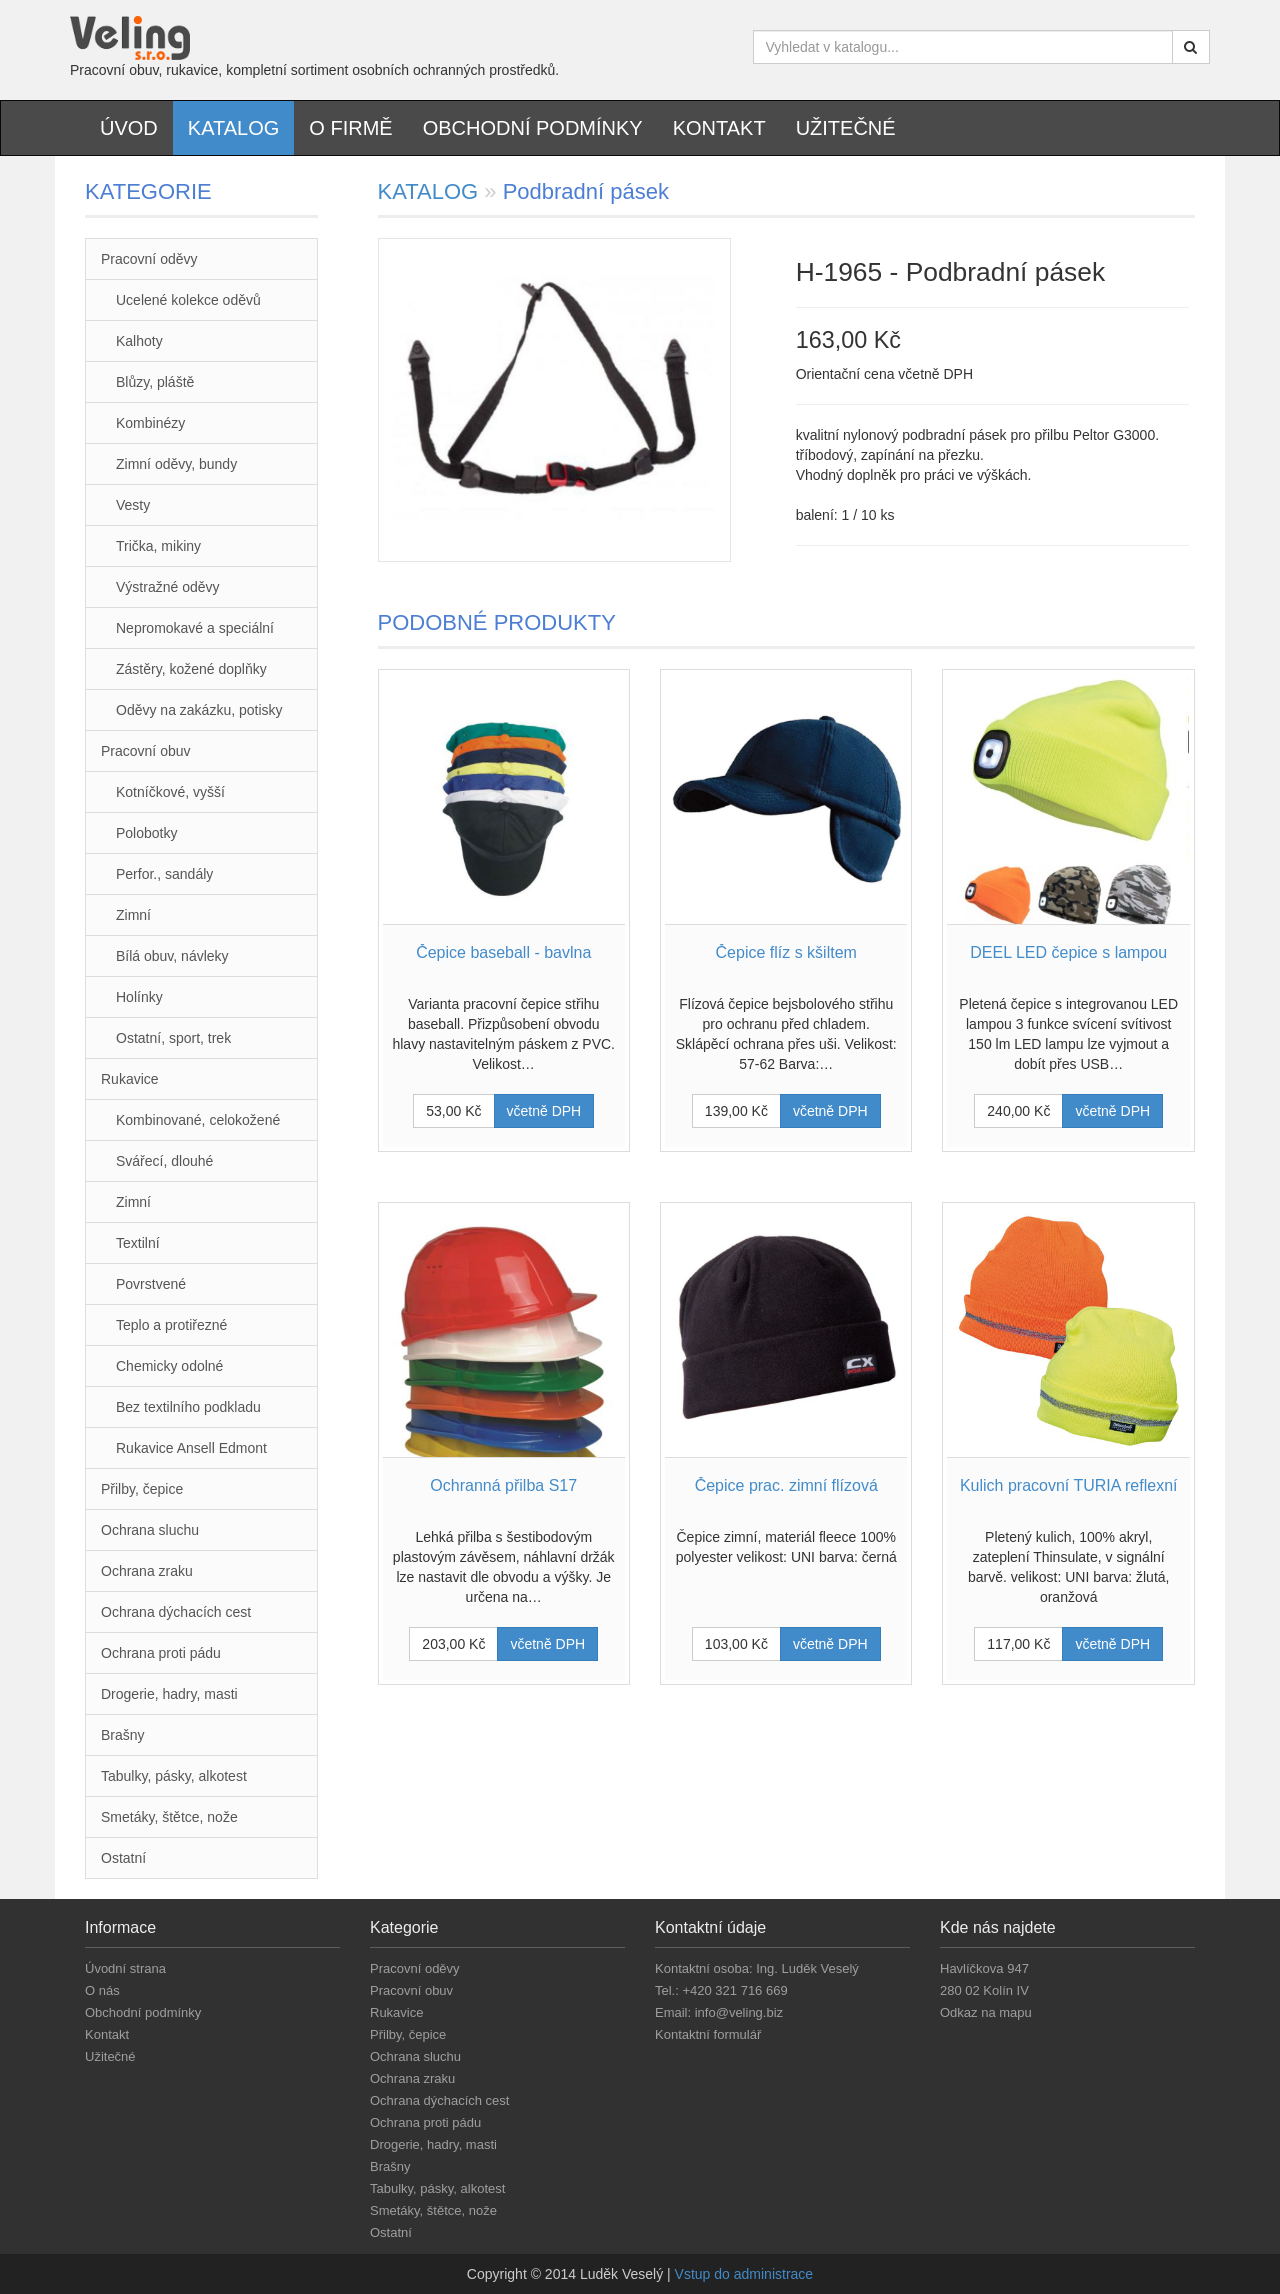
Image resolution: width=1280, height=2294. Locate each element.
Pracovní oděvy (149, 259)
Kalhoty (139, 341)
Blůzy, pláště (155, 382)
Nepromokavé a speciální (195, 628)
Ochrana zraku (147, 1571)
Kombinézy (150, 423)
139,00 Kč (736, 1111)
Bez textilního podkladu (188, 1407)
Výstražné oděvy (168, 587)
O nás (102, 1990)
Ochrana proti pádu (161, 1653)
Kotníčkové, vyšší (170, 792)
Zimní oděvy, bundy (176, 464)
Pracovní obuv (146, 751)
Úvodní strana (125, 1968)
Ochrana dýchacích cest (176, 1612)
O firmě (350, 128)
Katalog (234, 128)
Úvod (129, 128)
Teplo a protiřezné (171, 1325)
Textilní (138, 1243)
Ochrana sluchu (150, 1530)
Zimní (133, 915)
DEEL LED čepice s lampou (1068, 952)
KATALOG (431, 191)
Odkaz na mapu (986, 2012)
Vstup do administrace (744, 2274)
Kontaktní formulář (708, 2034)
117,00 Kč (1018, 1644)
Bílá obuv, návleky (172, 956)
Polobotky (146, 833)
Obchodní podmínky (533, 128)
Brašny (123, 1735)
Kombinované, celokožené (198, 1120)
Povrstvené (151, 1284)
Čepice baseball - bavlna (503, 952)
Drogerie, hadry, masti (169, 1694)
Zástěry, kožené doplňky (191, 669)
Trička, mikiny (158, 546)
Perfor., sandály (164, 874)
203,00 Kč (453, 1644)
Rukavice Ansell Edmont (191, 1448)
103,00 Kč (736, 1644)
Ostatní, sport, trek (173, 1038)
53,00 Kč (453, 1111)
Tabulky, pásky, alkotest (174, 1776)
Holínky (139, 997)
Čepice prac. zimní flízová (786, 1485)
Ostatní (123, 1858)
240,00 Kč (1018, 1111)
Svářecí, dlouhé (164, 1161)
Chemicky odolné (169, 1366)
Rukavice (130, 1079)
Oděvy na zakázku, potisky (199, 710)
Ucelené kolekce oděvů (188, 300)
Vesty (133, 505)
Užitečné (846, 128)
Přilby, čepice (142, 1489)
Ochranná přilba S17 (503, 1485)
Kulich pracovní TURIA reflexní (1069, 1485)
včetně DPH (544, 1111)
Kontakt (719, 128)
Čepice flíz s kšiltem (786, 952)
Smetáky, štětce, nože (169, 1817)
